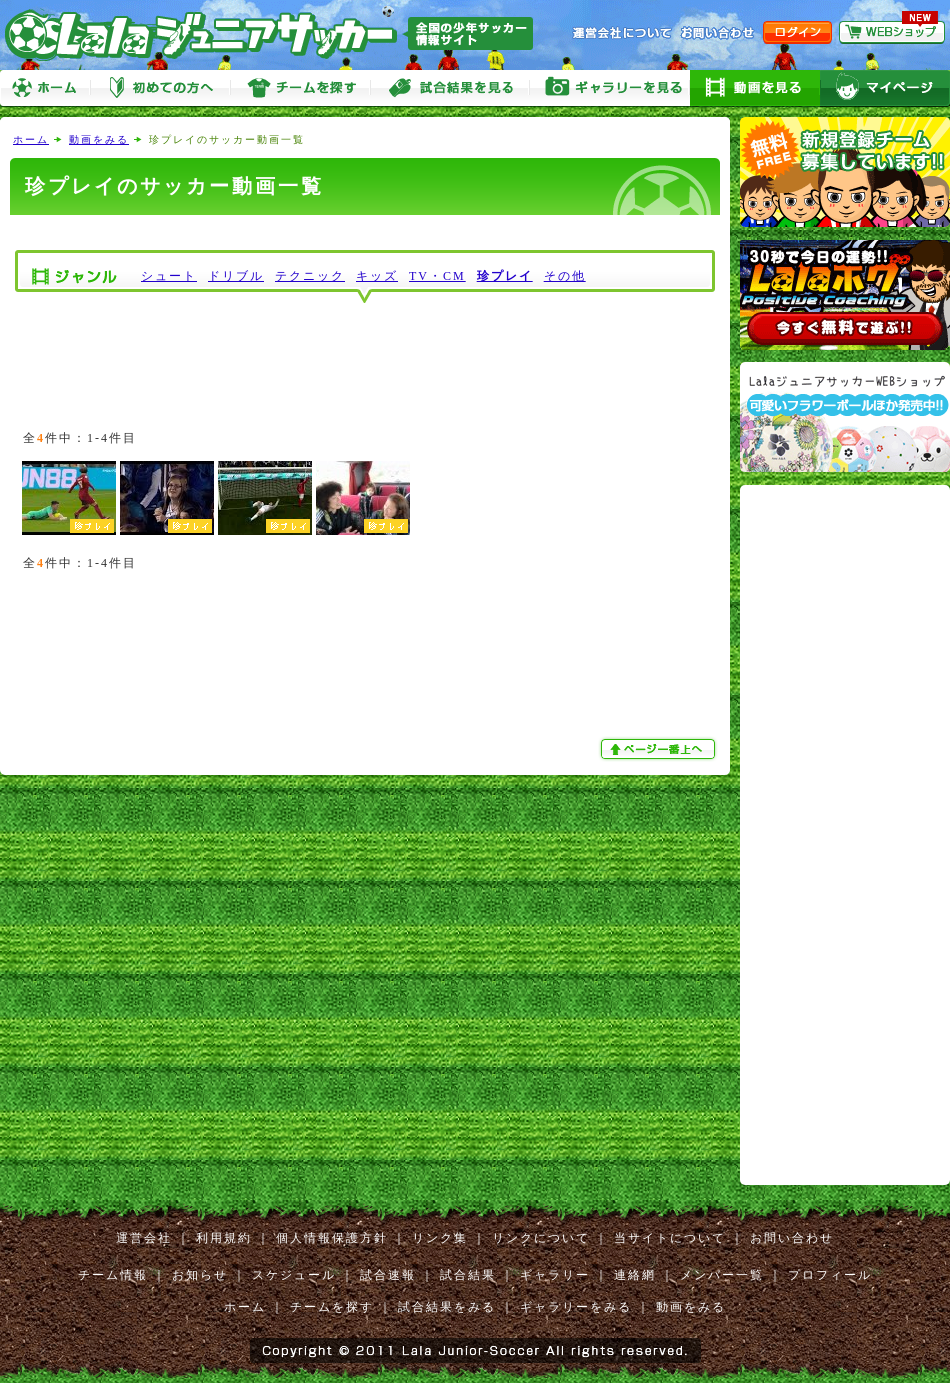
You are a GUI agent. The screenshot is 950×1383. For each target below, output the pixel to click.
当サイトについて (670, 1238)
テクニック (310, 276)
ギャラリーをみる (610, 88)
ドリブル (236, 276)
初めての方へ (160, 88)
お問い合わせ (792, 1238)
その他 (565, 276)
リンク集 (440, 1238)
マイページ (885, 88)
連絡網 (635, 1275)
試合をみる (450, 88)
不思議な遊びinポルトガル (363, 498)
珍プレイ (505, 276)
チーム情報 (113, 1275)
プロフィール (830, 1275)
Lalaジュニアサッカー (277, 34)
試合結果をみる (447, 1307)
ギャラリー (555, 1275)
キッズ (377, 276)
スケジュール (294, 1275)
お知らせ (200, 1275)
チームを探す (300, 88)
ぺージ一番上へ (660, 749)
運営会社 (144, 1238)
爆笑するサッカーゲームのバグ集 (265, 498)
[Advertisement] (365, 232)
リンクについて (541, 1238)
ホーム (45, 88)
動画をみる (755, 88)
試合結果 (468, 1275)
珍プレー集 (69, 498)
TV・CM (437, 276)
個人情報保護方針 (332, 1238)
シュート (169, 276)
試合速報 (388, 1275)
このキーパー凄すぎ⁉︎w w (167, 498)
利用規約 (224, 1238)
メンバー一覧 (722, 1275)
